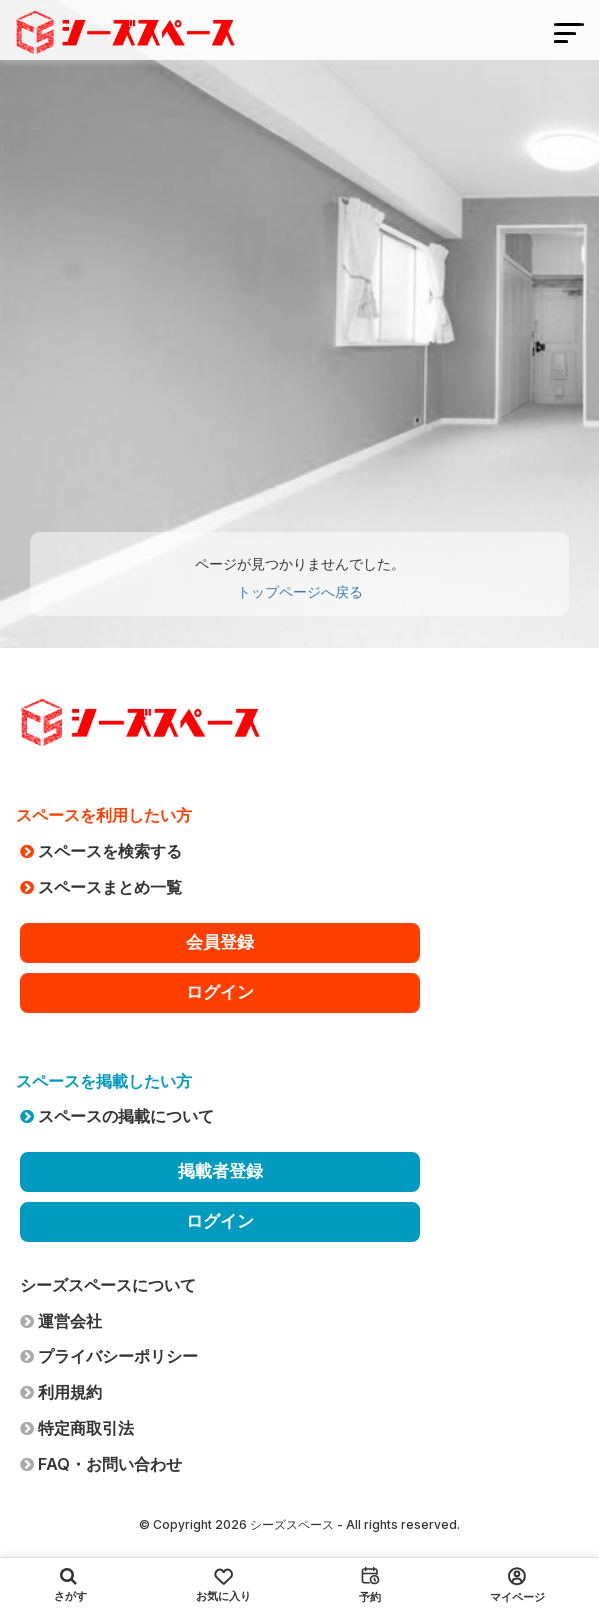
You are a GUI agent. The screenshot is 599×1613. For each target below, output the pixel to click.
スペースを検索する (101, 851)
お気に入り (223, 1585)
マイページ (517, 1585)
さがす (70, 1585)
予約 (370, 1585)
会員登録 (220, 942)
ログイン (220, 992)
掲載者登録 (220, 1171)
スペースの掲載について (117, 1116)
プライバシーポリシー (109, 1356)
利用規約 (61, 1392)
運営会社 (61, 1321)
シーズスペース (292, 1524)
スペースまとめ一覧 (101, 887)
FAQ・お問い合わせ (101, 1464)
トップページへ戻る (300, 591)
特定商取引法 (77, 1428)
